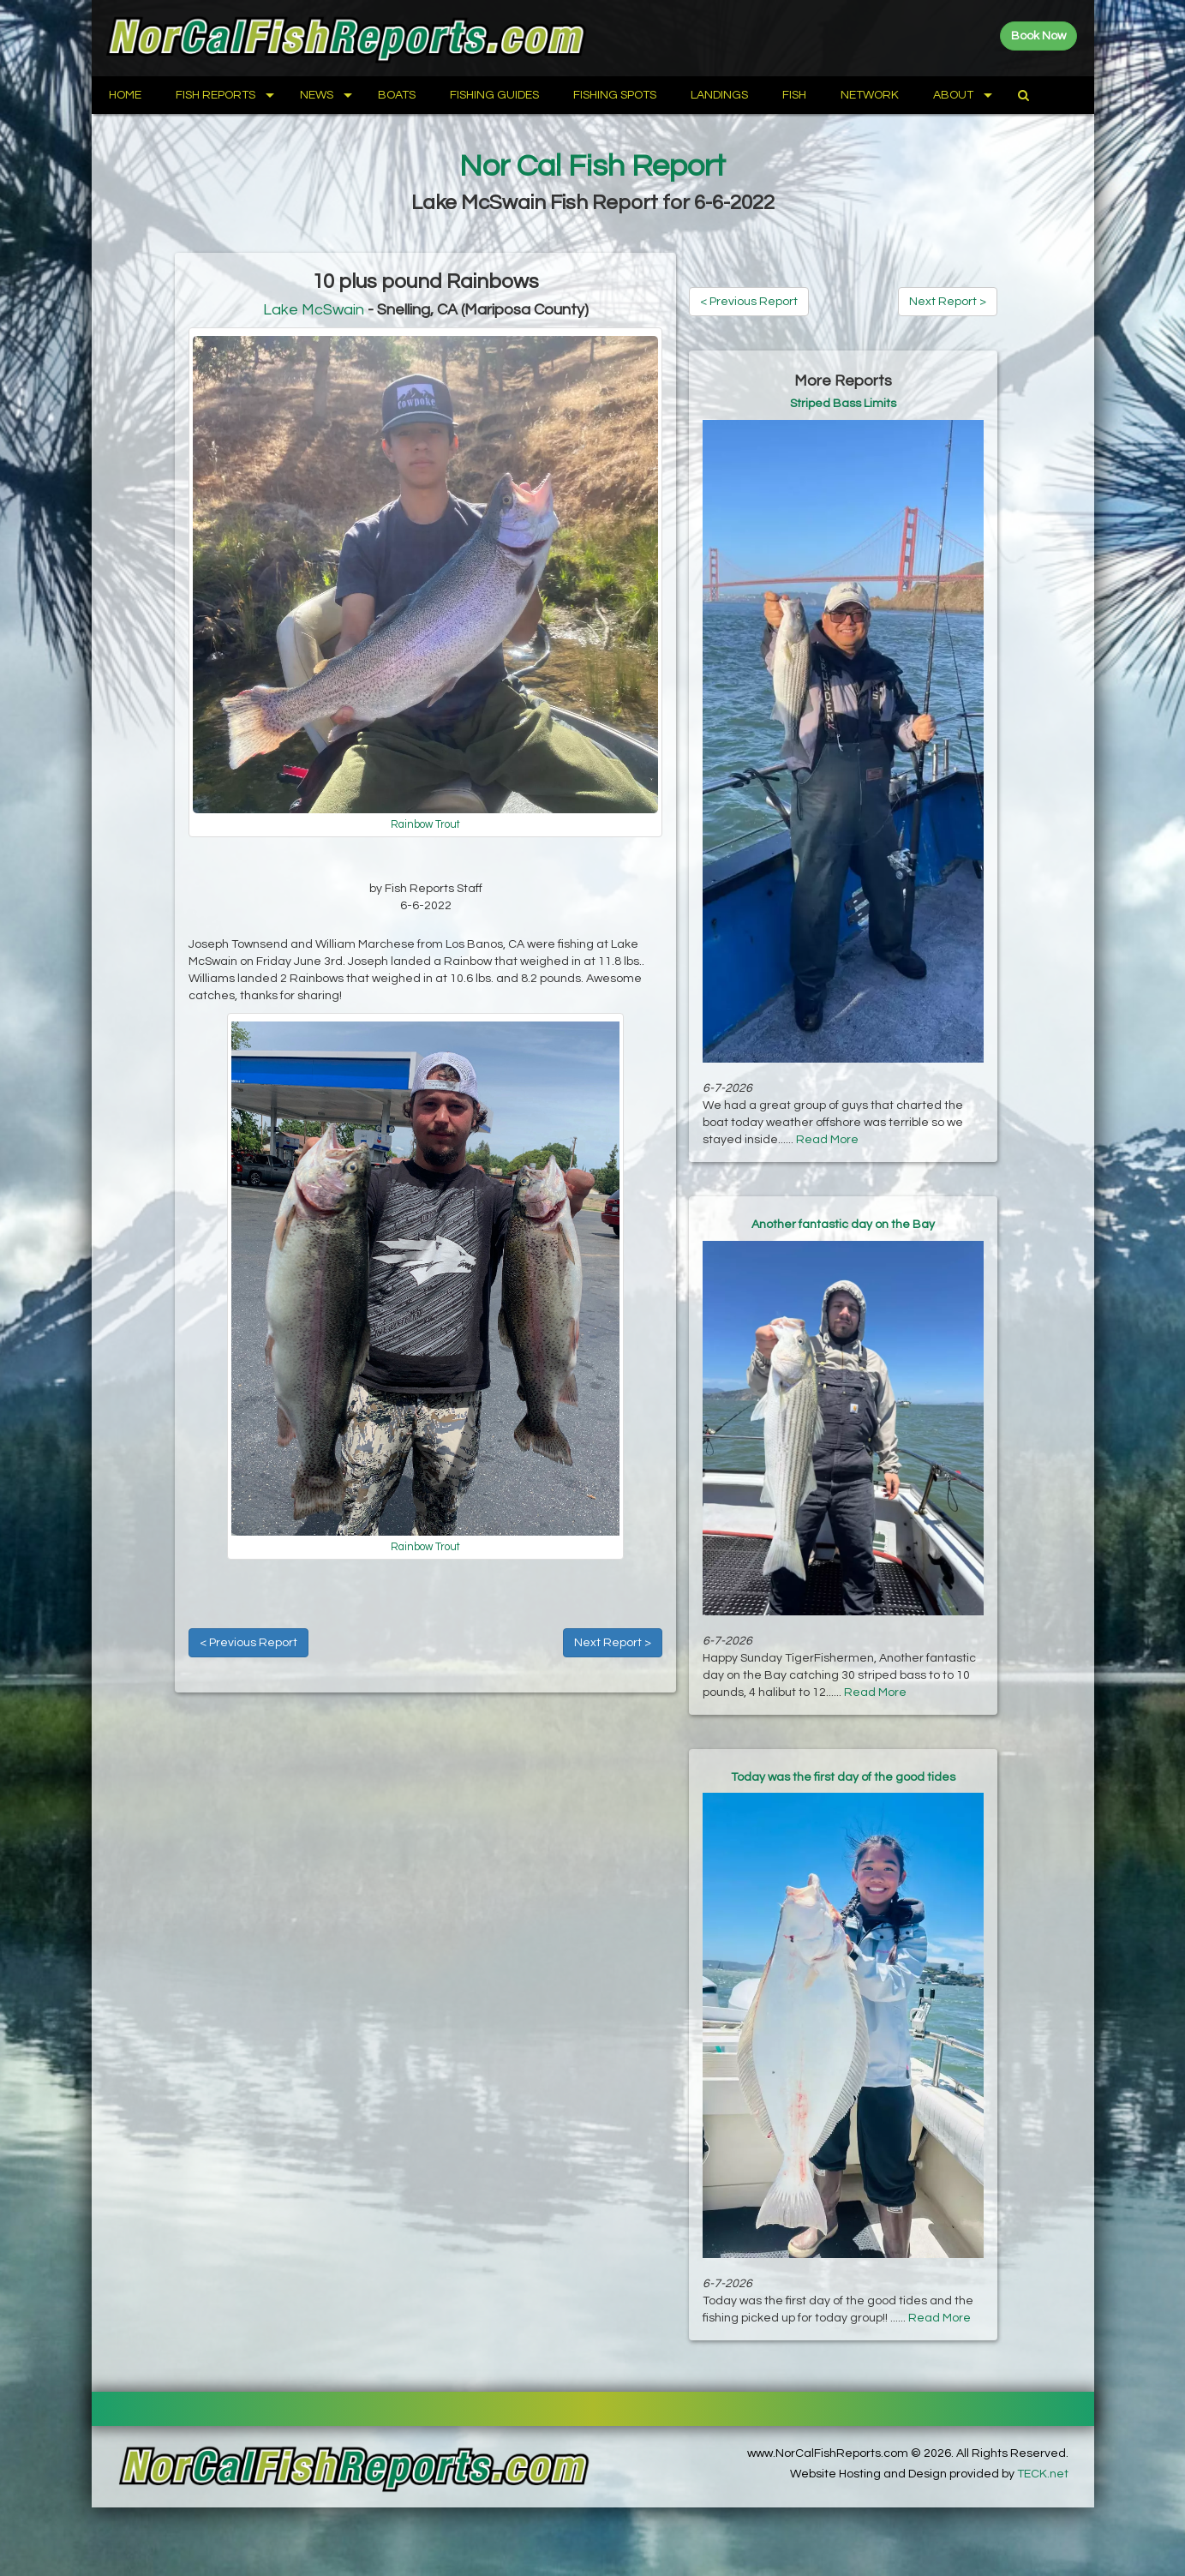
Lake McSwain (313, 310)
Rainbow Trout (425, 824)
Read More (827, 1140)
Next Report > (612, 1643)
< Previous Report (248, 1643)
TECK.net (1042, 2474)
